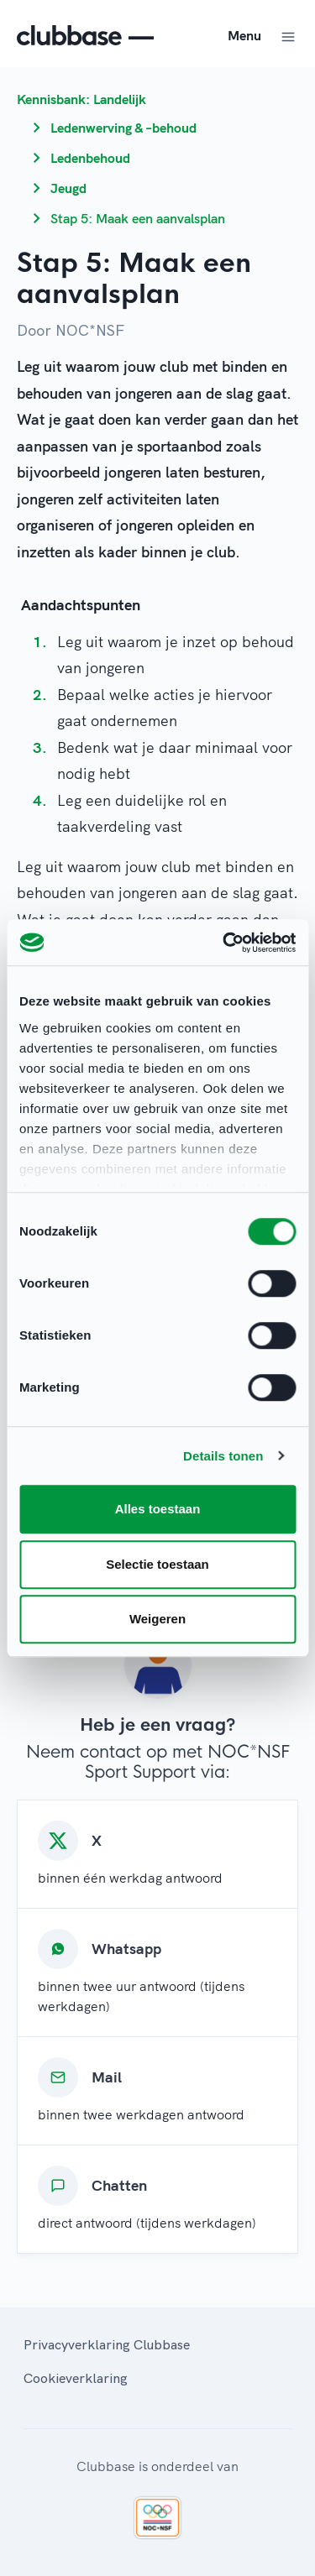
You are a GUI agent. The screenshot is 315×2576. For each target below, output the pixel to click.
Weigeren (157, 1619)
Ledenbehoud (90, 157)
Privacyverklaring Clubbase (107, 2344)
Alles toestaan (158, 1509)
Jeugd (68, 188)
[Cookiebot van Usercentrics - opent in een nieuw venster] (224, 943)
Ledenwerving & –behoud (123, 127)
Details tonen (223, 1456)
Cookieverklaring (76, 2378)
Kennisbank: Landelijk (81, 99)
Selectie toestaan (157, 1564)
